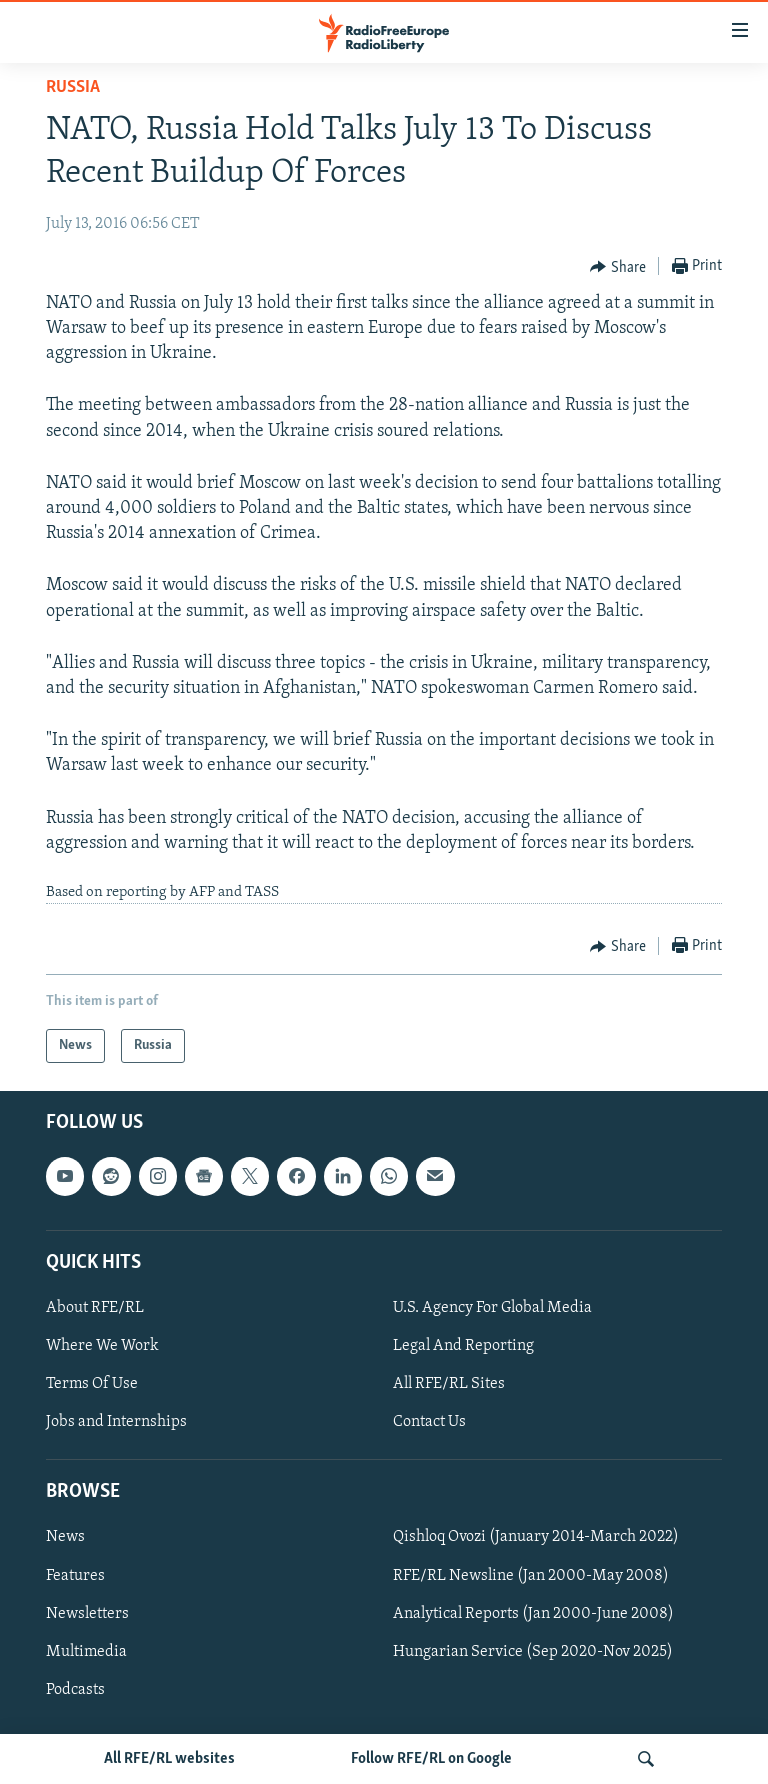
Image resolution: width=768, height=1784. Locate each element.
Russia (73, 87)
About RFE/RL (95, 1308)
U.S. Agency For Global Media (492, 1308)
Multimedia (86, 1652)
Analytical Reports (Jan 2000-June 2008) (533, 1614)
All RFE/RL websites (169, 1759)
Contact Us (429, 1423)
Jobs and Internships (116, 1423)
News (65, 1538)
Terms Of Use (92, 1384)
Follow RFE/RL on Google (431, 1759)
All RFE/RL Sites (449, 1384)
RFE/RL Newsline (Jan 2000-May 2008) (531, 1576)
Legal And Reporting (463, 1346)
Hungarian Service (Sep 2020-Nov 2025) (533, 1652)
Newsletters (87, 1614)
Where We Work (102, 1346)
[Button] (618, 267)
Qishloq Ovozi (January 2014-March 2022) (536, 1538)
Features (75, 1576)
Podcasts (75, 1690)
